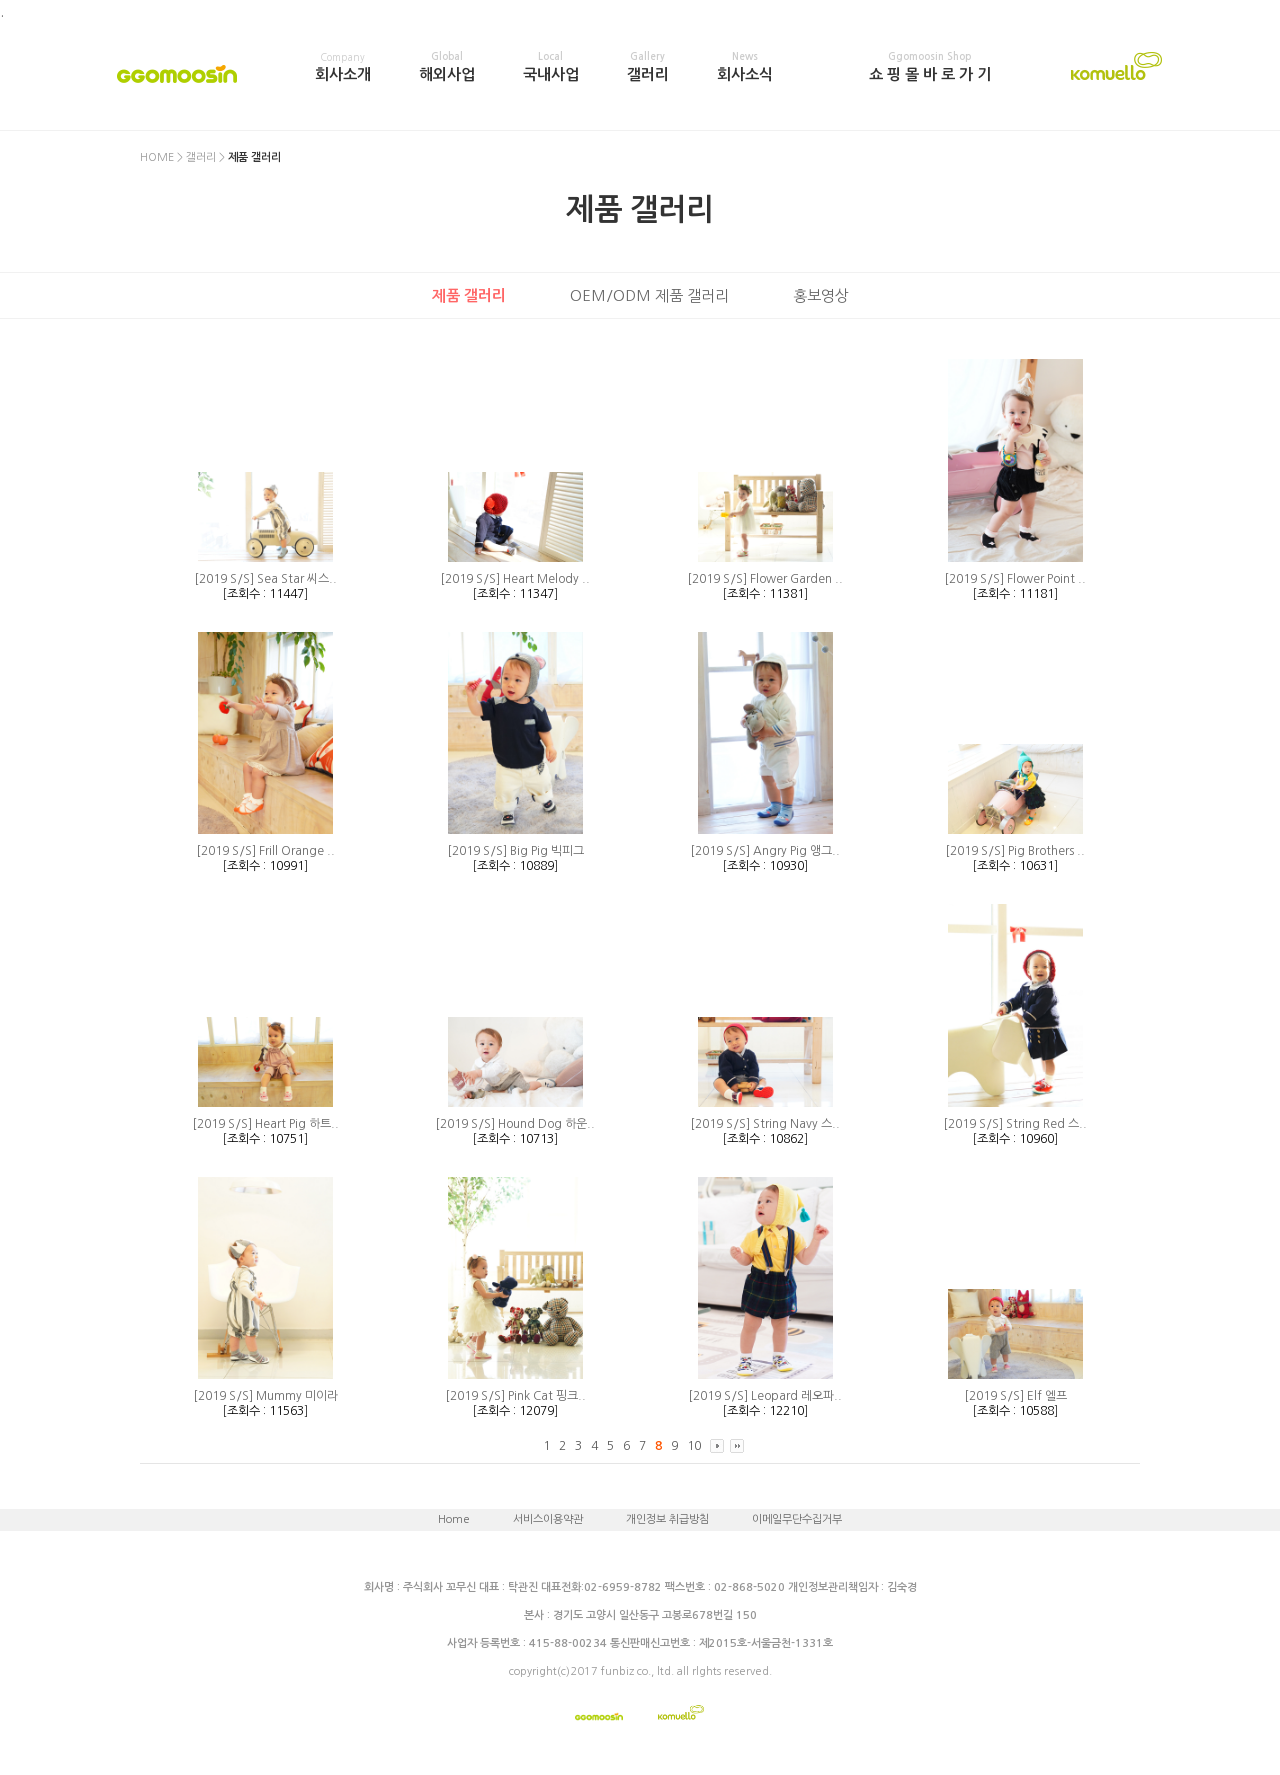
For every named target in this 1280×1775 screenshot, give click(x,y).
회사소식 (745, 67)
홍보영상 (821, 295)
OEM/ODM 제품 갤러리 (649, 295)
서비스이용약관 (548, 1519)
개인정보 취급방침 (667, 1519)
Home (454, 1519)
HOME (157, 157)
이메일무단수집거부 (797, 1519)
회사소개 (343, 67)
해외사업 (447, 67)
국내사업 (551, 67)
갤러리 (648, 67)
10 (694, 1446)
